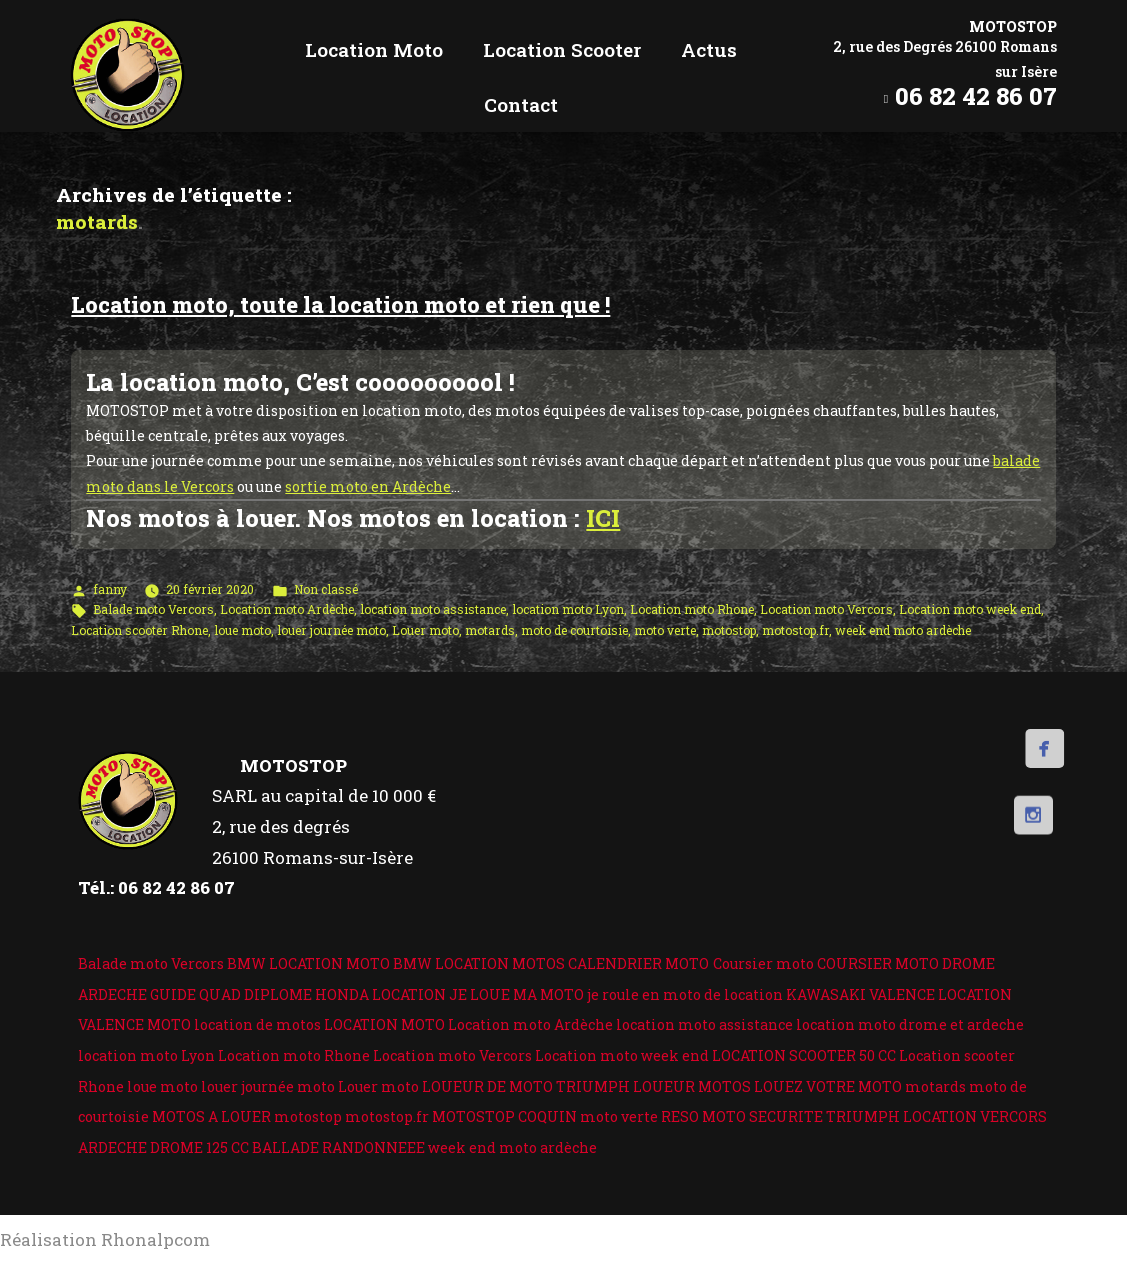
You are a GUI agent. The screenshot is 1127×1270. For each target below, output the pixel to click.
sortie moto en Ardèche (368, 486)
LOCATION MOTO (384, 1024)
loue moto (242, 630)
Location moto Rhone (692, 609)
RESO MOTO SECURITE (742, 1116)
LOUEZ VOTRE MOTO (828, 1086)
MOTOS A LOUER (211, 1116)
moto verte (665, 630)
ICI (603, 517)
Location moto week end (970, 609)
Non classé (326, 589)
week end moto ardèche (903, 630)
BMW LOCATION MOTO (308, 963)
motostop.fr (795, 630)
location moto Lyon (568, 609)
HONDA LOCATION (380, 994)
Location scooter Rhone (139, 630)
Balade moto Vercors (153, 609)
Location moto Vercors (826, 609)
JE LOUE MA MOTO (516, 994)
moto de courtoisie (574, 630)
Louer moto (425, 630)
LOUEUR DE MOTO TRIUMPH (526, 1086)
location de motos (257, 1024)
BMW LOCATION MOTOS (479, 963)
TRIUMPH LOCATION (901, 1116)
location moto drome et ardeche (910, 1024)
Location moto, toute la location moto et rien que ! (340, 304)
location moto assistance (433, 609)
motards (490, 630)
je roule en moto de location (685, 994)
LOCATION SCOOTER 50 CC (804, 1055)
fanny (110, 589)
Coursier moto (763, 963)
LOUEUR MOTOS (692, 1086)
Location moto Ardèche (287, 609)
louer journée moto (331, 630)
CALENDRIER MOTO (638, 963)
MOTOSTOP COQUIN (504, 1116)
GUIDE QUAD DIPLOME (231, 994)
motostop (729, 630)
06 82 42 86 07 (976, 96)
